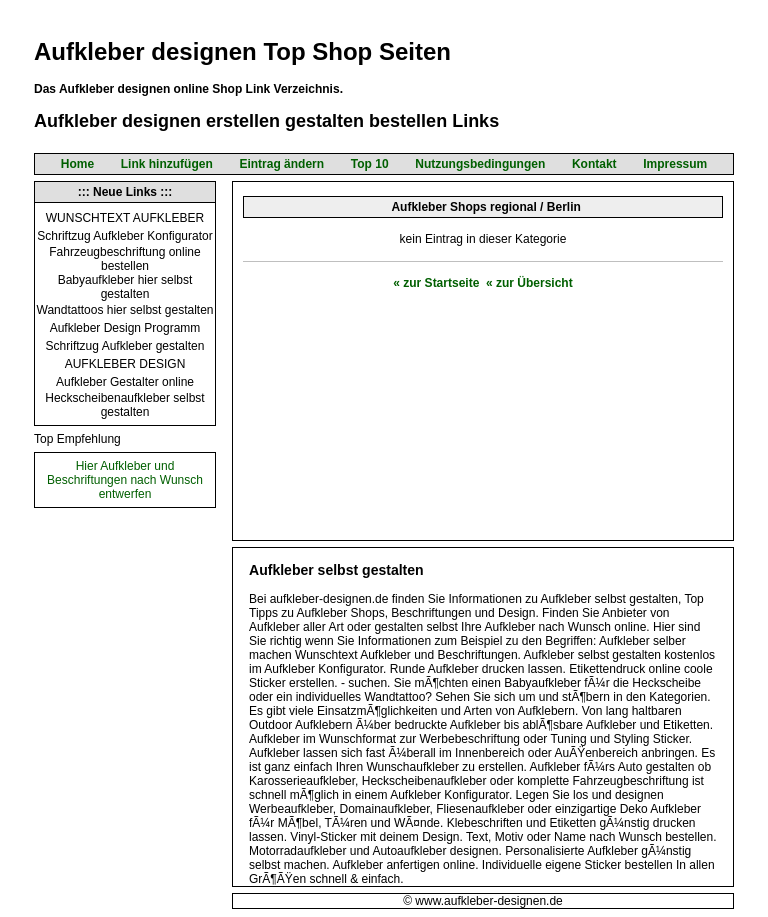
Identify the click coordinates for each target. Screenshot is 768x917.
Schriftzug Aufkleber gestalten (125, 346)
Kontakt (594, 164)
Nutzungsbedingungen (480, 164)
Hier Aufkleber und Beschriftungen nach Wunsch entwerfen (125, 480)
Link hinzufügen (167, 164)
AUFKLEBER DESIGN (125, 364)
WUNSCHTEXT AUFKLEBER (125, 218)
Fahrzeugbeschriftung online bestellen (124, 259)
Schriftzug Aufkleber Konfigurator (124, 236)
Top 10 (370, 164)
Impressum (675, 164)
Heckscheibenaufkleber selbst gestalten (124, 405)
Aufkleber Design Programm (125, 328)
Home (77, 164)
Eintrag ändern (281, 164)
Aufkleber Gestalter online (125, 382)
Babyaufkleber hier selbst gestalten (125, 287)
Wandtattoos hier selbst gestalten (125, 310)
